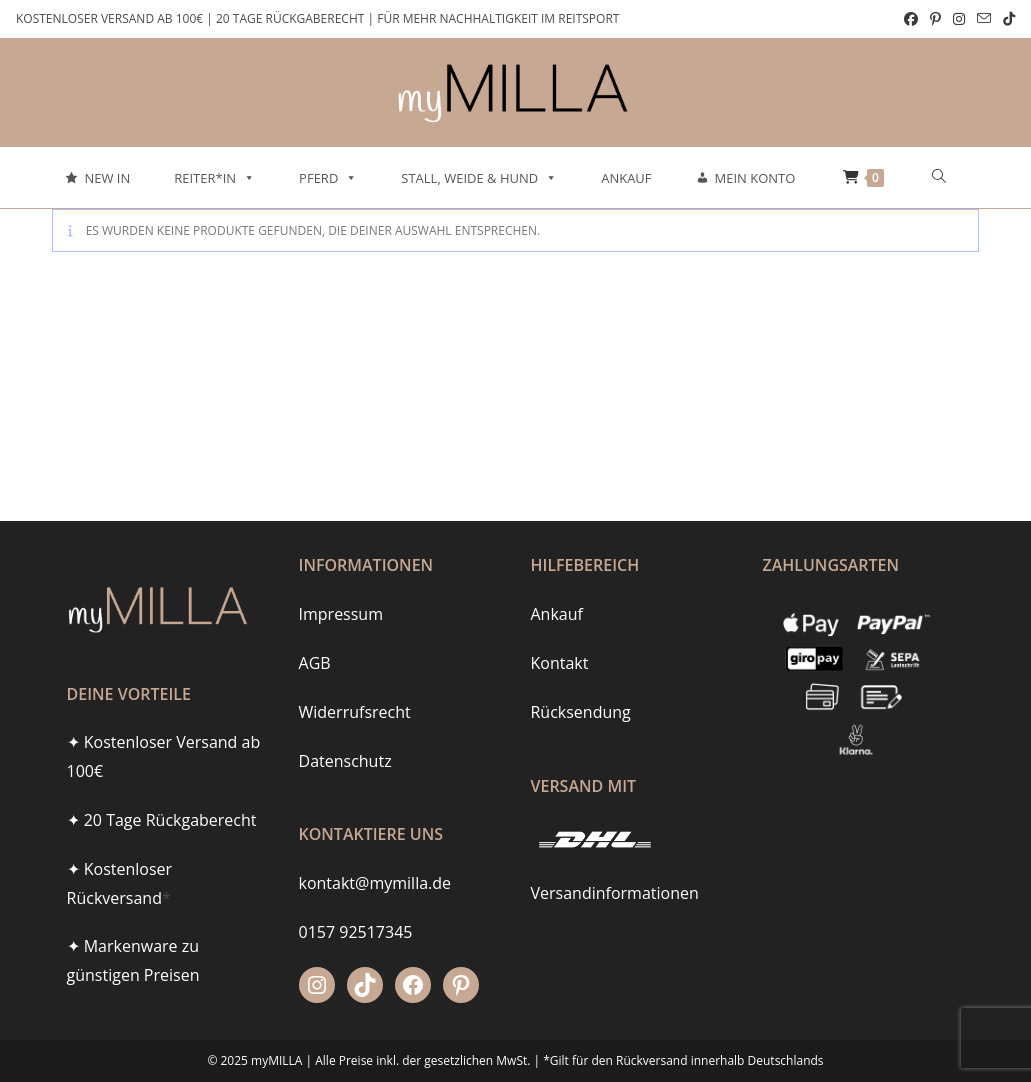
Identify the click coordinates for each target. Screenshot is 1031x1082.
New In (107, 178)
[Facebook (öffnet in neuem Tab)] (911, 19)
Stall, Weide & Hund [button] (479, 178)
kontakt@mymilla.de (375, 883)
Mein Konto (755, 178)
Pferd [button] (328, 178)
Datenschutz (345, 761)
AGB (315, 663)
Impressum (341, 614)
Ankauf (626, 178)
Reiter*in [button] (214, 178)
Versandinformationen (614, 893)
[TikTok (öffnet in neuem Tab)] (1006, 19)
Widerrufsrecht (355, 712)
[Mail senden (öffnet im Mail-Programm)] (984, 19)
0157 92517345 (356, 932)
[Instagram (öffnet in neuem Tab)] (959, 19)
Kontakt (559, 663)
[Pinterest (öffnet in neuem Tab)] (935, 19)
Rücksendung (580, 712)
